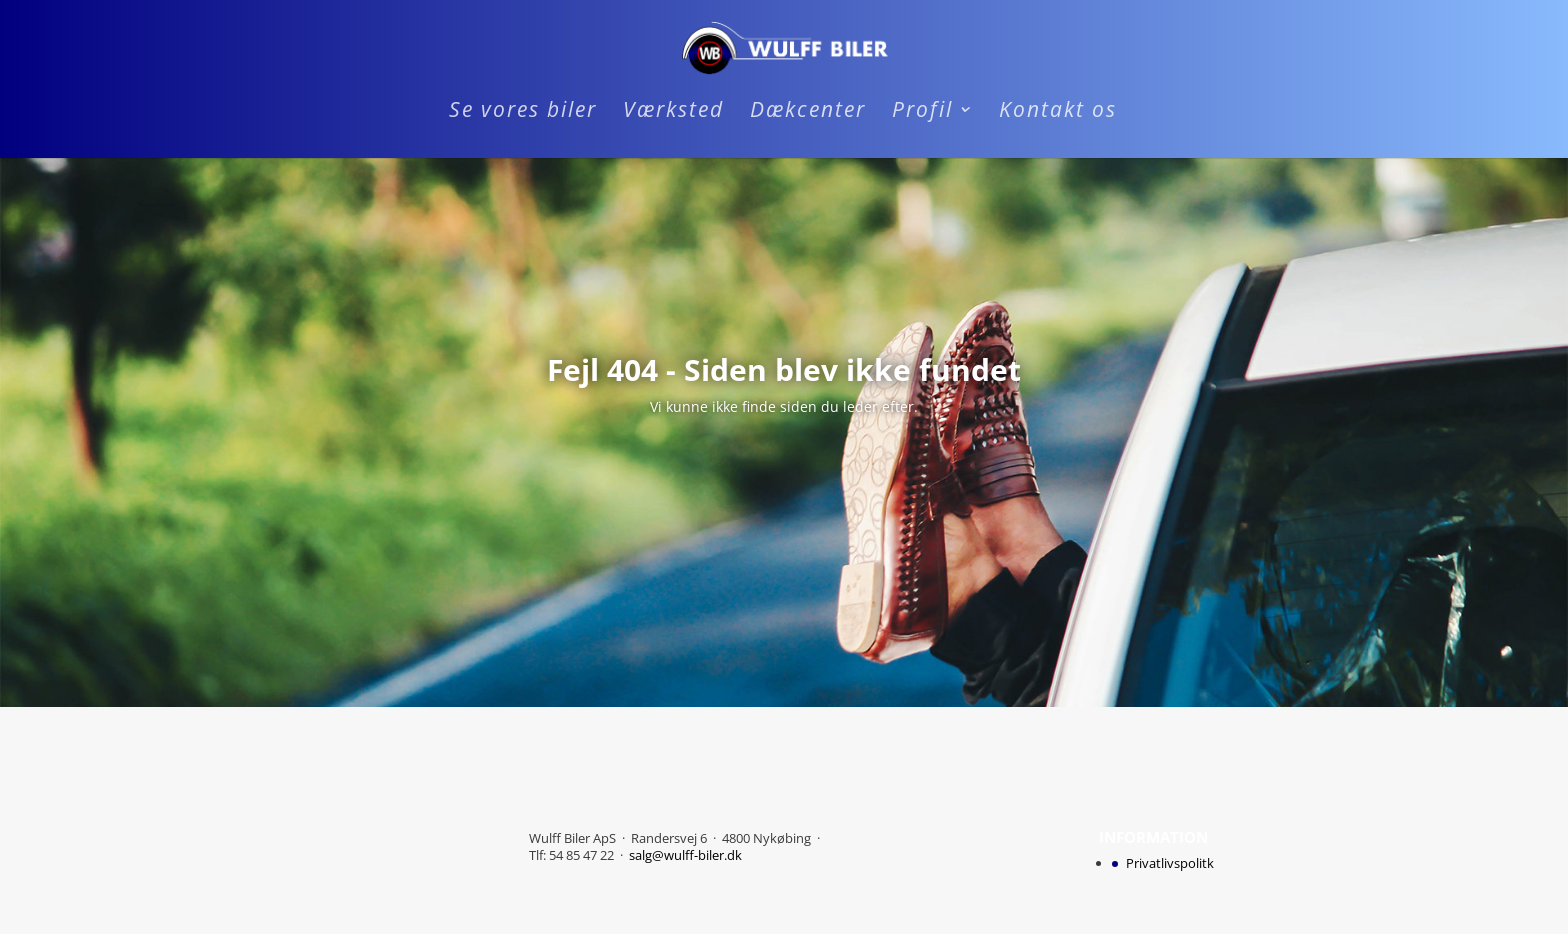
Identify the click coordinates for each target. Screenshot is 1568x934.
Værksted (673, 112)
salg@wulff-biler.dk (685, 855)
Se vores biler (523, 112)
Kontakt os (1058, 112)
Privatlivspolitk (1170, 863)
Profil (922, 112)
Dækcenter (808, 112)
